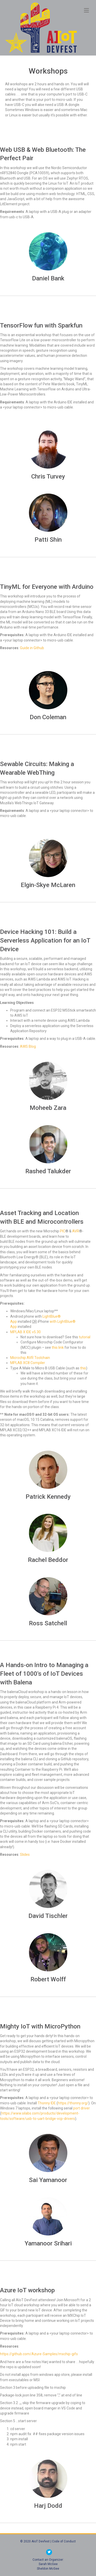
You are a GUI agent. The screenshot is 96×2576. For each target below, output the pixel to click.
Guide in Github (32, 648)
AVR (75, 1231)
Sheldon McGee (48, 2568)
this (83, 1368)
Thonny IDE (47, 2103)
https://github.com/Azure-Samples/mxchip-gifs (39, 2354)
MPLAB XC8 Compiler (27, 1363)
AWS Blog (28, 1046)
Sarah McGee (48, 2564)
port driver (81, 2108)
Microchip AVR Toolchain (30, 1358)
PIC (62, 1231)
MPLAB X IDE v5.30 (25, 1332)
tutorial (84, 1337)
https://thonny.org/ (73, 2103)
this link (58, 1347)
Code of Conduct (64, 2541)
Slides (25, 1854)
